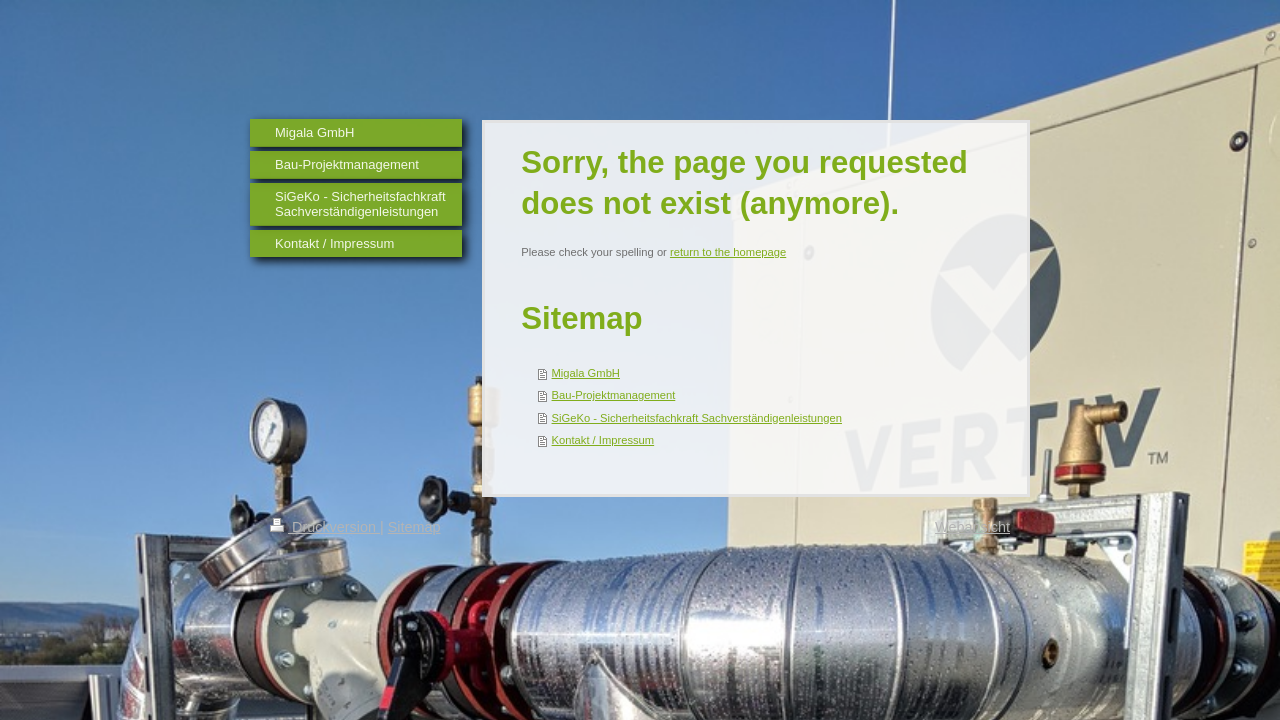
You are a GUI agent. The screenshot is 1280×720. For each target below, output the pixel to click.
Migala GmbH (586, 373)
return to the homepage (728, 252)
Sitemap (414, 527)
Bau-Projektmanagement (614, 395)
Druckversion (325, 527)
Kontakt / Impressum (603, 440)
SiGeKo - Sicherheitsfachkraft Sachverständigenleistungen (697, 418)
